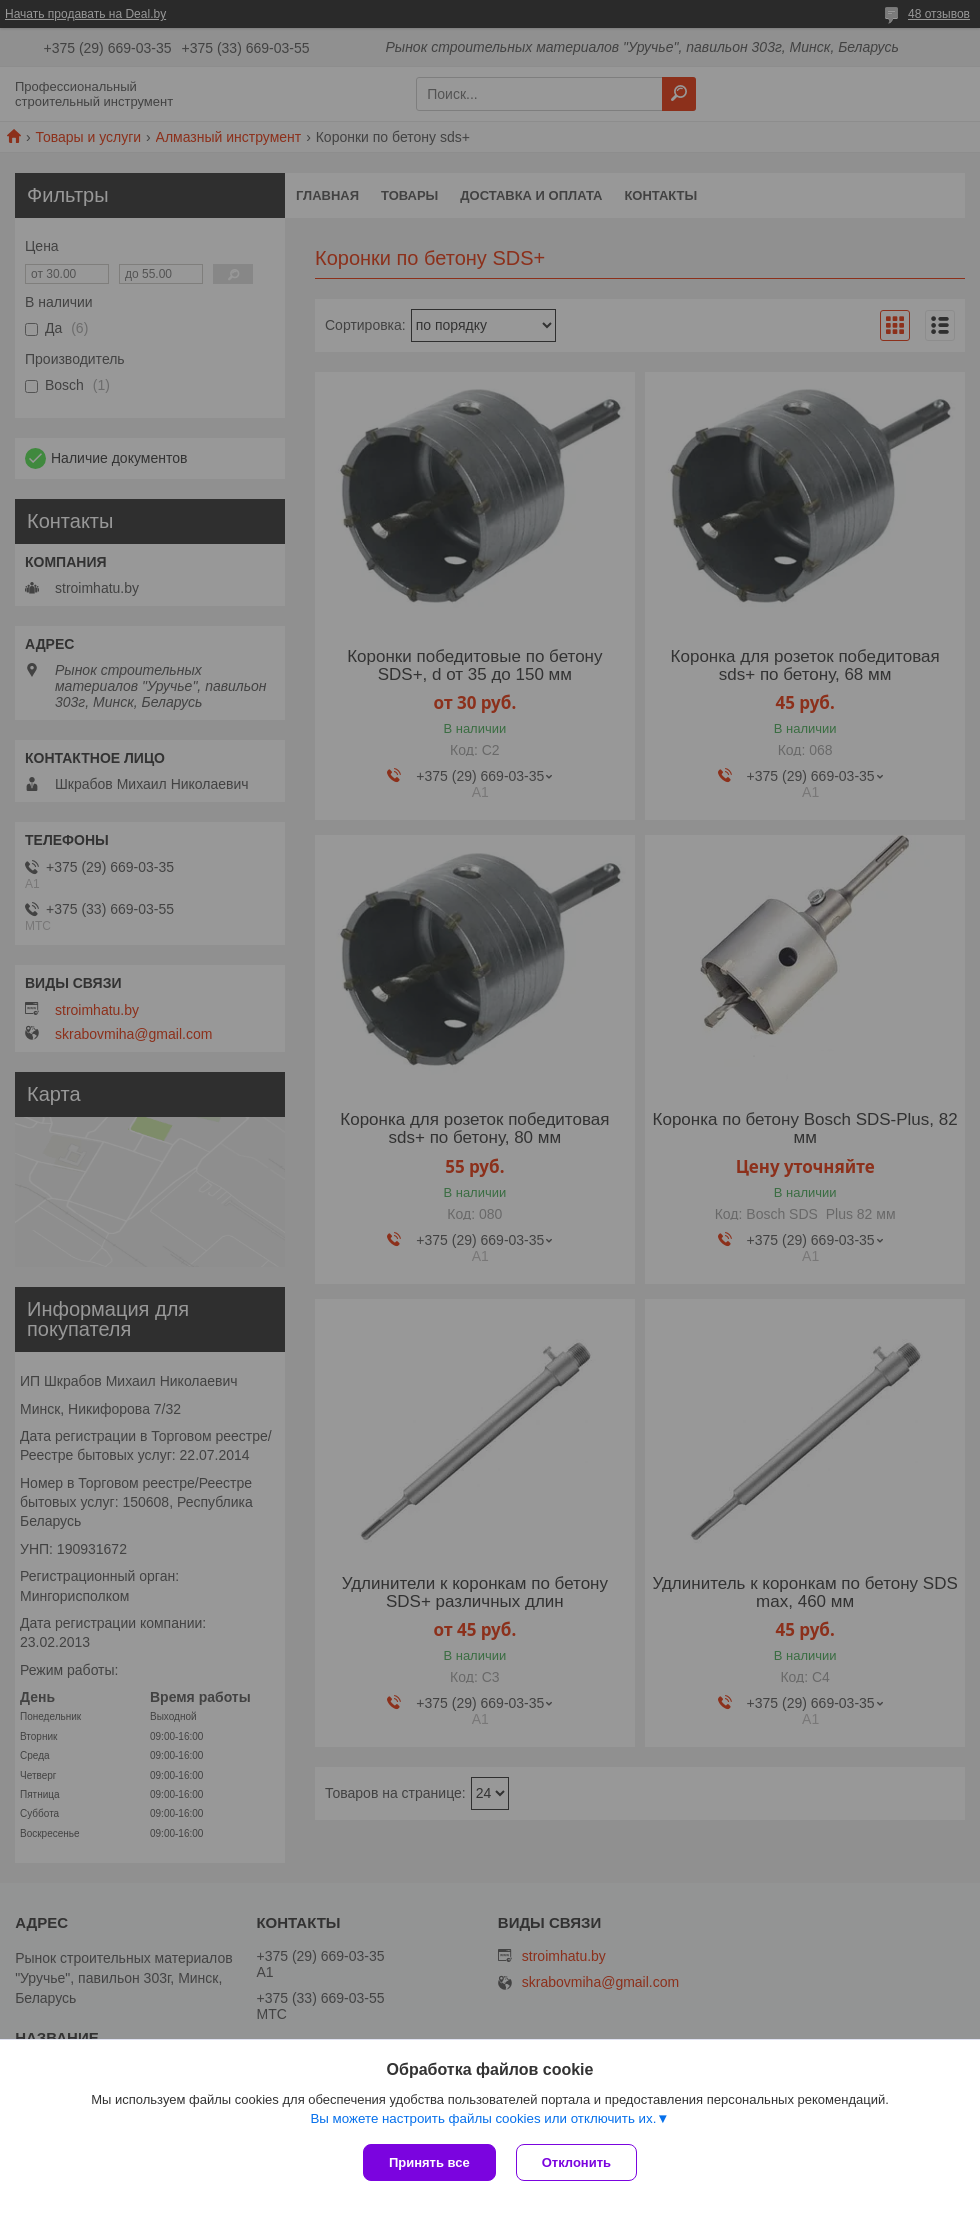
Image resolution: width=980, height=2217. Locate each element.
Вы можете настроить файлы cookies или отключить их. (483, 2118)
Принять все (429, 2162)
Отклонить (576, 2162)
